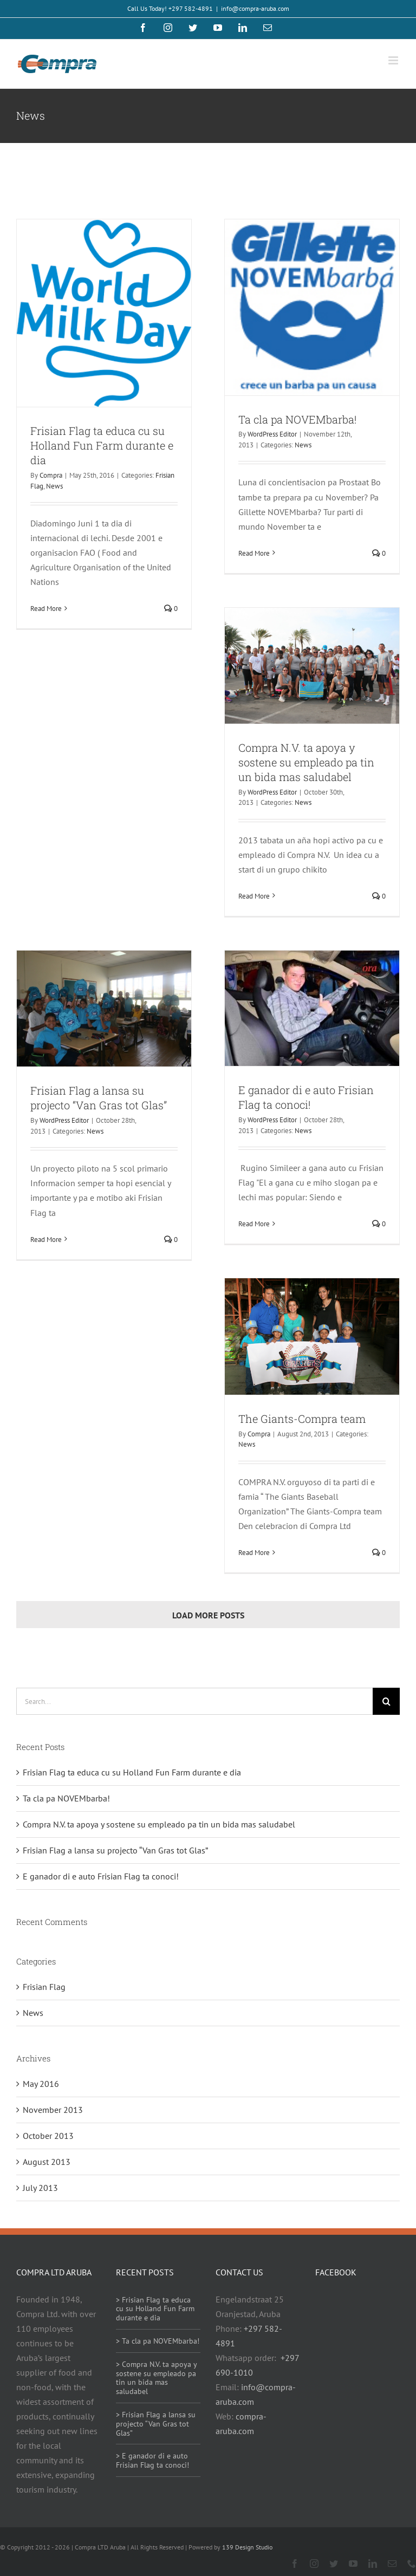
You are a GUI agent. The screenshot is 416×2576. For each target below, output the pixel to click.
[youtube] (353, 2563)
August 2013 (46, 2161)
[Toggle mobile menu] (394, 60)
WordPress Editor (272, 434)
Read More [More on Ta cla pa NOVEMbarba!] (254, 553)
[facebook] (294, 2563)
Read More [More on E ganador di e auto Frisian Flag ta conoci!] (254, 1223)
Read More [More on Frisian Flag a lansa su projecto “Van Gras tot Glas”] (46, 1239)
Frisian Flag (44, 1986)
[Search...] (194, 1701)
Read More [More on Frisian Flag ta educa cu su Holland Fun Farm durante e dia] (46, 608)
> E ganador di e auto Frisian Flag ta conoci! (152, 2460)
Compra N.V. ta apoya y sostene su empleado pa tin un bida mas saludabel (306, 762)
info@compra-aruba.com (255, 8)
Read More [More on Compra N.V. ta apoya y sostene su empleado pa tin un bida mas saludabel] (254, 896)
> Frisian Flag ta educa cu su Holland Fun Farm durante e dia (155, 2309)
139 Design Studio (247, 2547)
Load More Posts (208, 1615)
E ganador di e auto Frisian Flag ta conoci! (306, 1097)
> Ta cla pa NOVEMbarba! (157, 2341)
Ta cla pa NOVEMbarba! (297, 419)
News (54, 486)
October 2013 (48, 2135)
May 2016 (41, 2083)
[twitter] (333, 2563)
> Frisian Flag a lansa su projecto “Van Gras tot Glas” (156, 2424)
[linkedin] (372, 2563)
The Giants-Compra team (302, 1418)
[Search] (386, 1701)
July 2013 (40, 2187)
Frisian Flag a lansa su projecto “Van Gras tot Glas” (98, 1097)
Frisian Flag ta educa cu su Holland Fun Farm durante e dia (101, 445)
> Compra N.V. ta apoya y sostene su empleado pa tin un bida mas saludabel (156, 2377)
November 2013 (53, 2109)
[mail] (392, 2563)
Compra (51, 475)
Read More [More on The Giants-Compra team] (254, 1552)
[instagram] (314, 2563)
